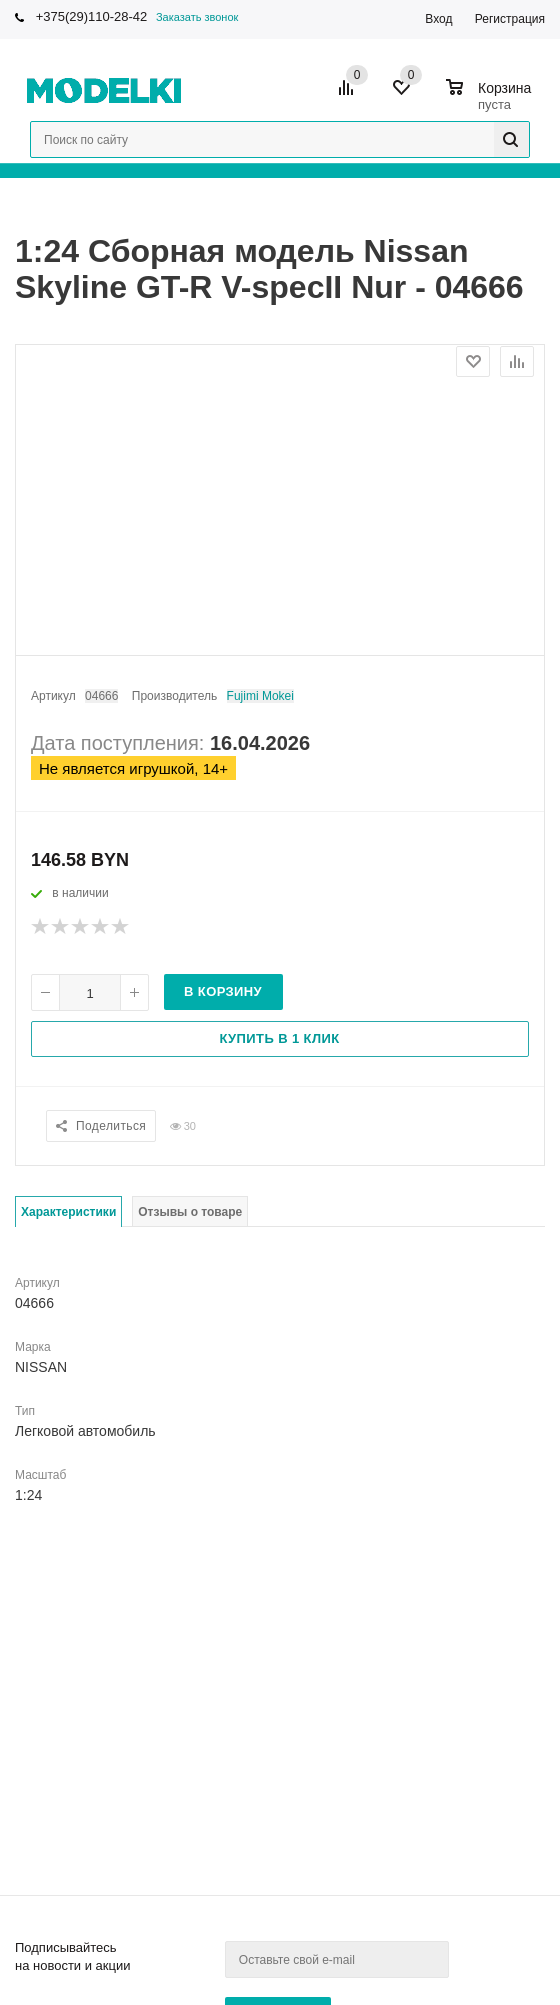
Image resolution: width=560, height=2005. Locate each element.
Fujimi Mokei (260, 696)
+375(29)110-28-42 (92, 16)
